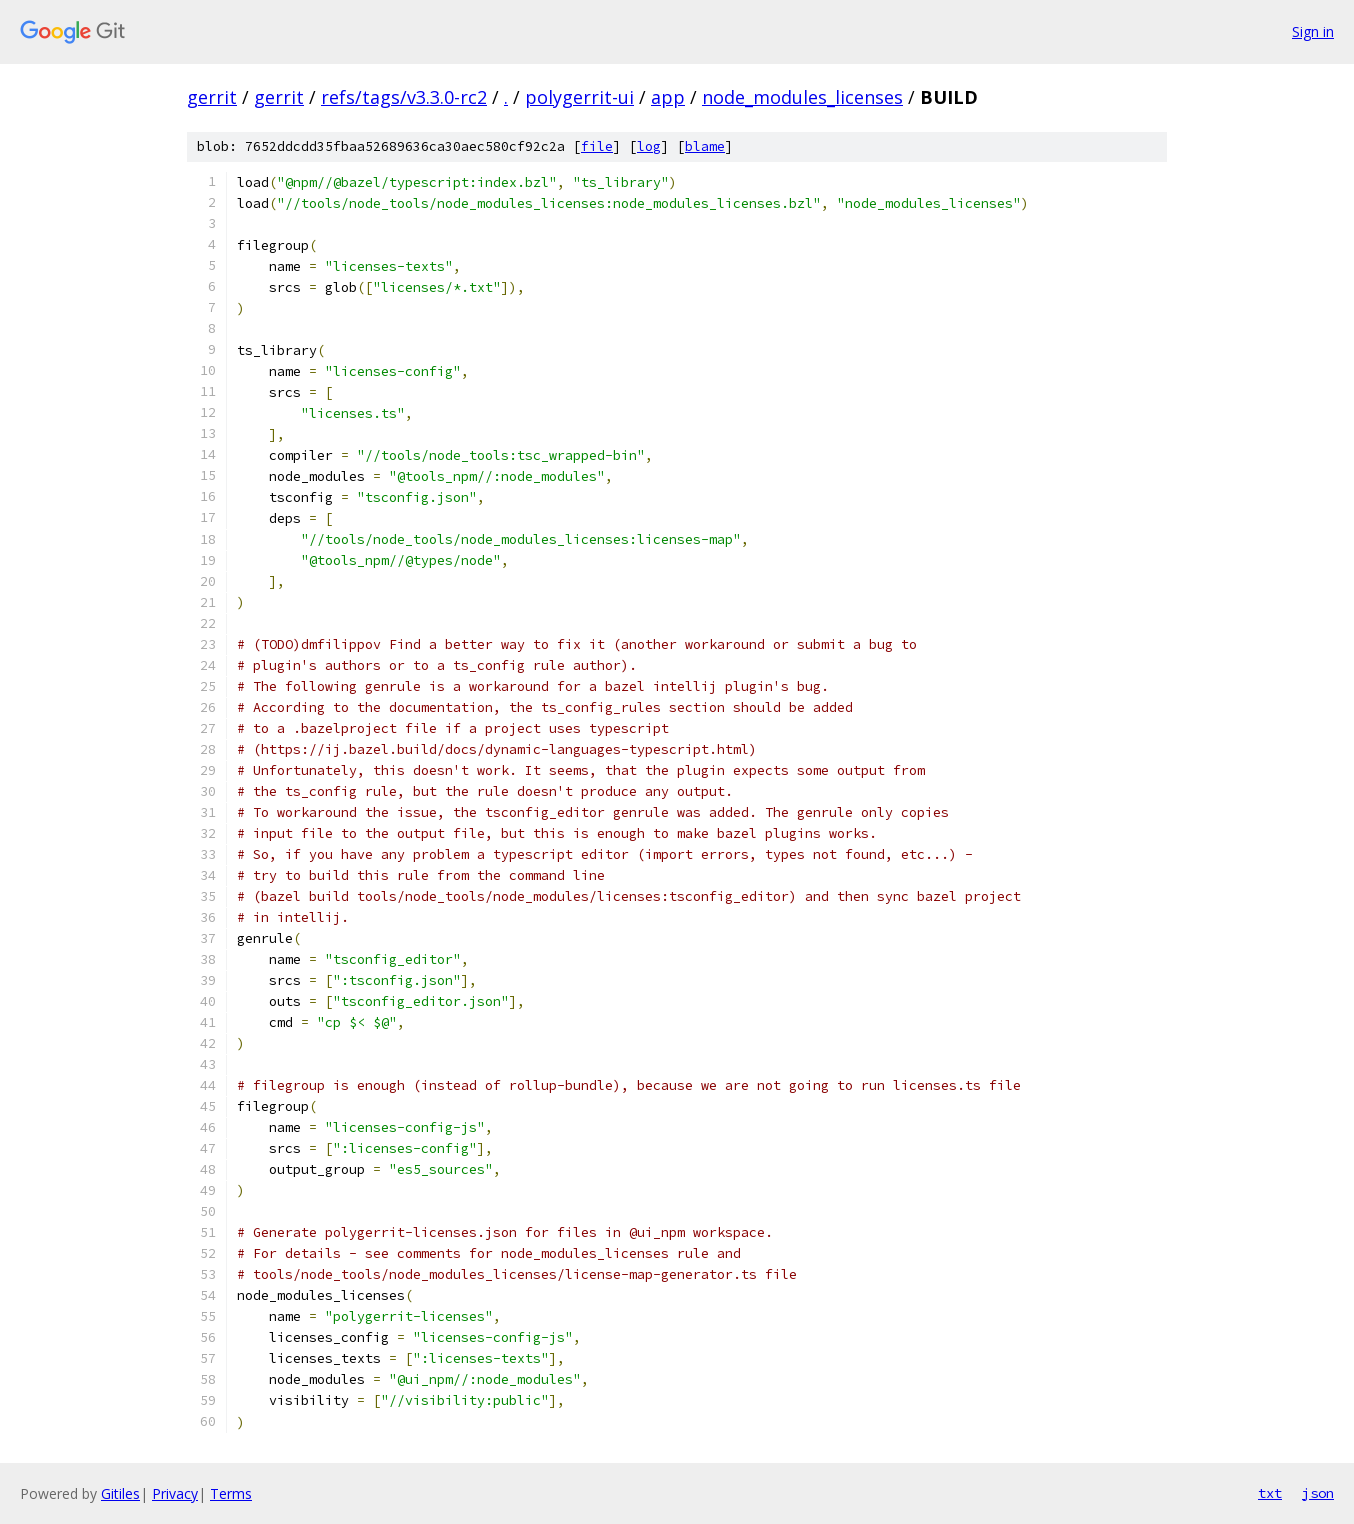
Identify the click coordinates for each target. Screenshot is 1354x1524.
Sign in (1313, 31)
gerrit (212, 97)
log (649, 146)
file (597, 146)
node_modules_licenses (802, 97)
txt (1270, 1493)
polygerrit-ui (579, 97)
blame (705, 146)
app (668, 97)
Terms (231, 1493)
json (1318, 1493)
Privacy (175, 1493)
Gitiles (120, 1493)
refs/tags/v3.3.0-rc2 (404, 97)
